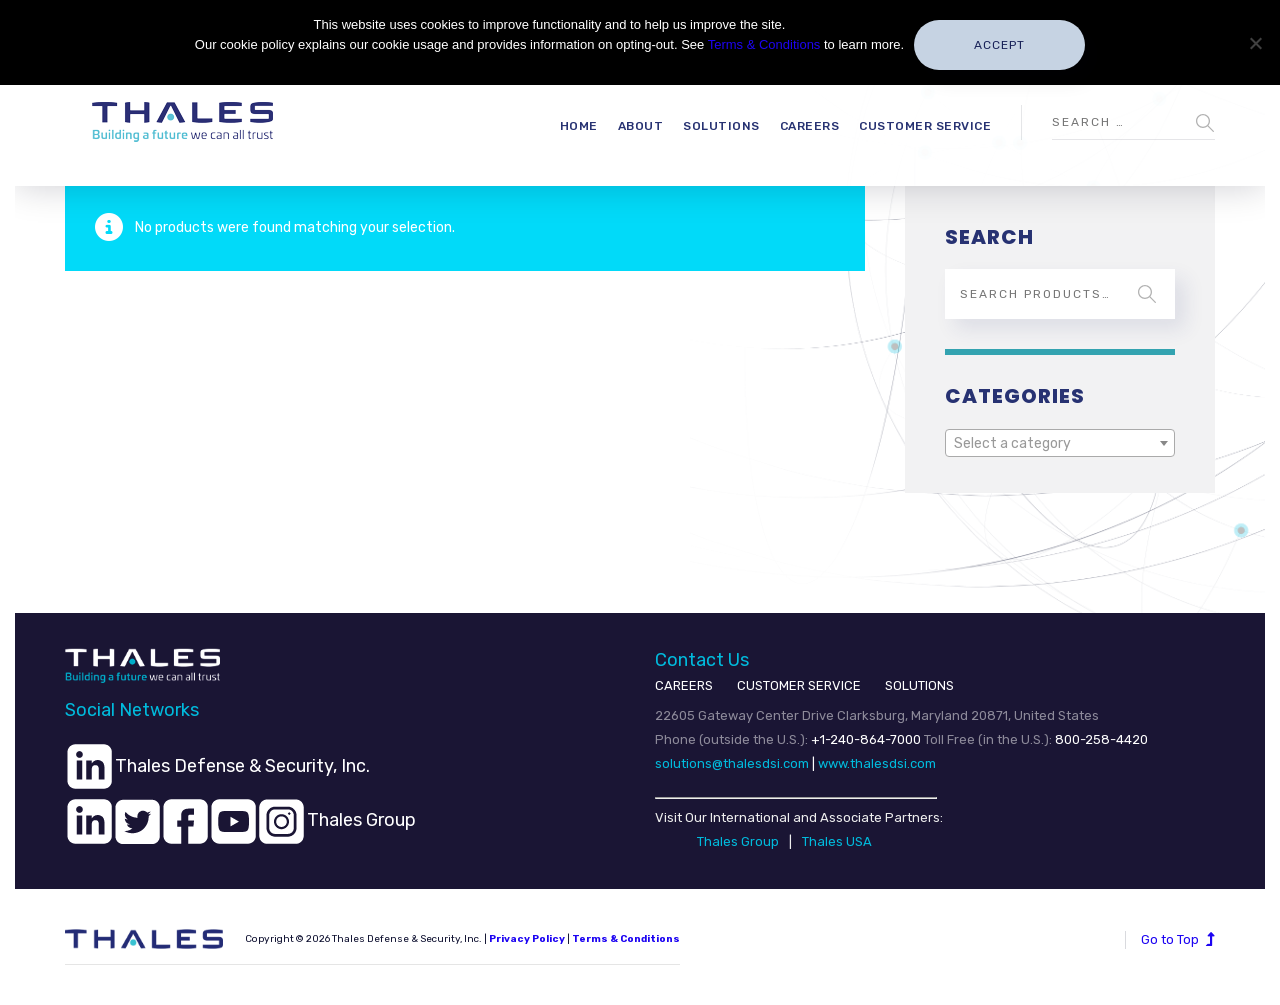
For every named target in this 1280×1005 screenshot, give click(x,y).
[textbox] (1060, 444)
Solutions (721, 126)
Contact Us (702, 660)
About (641, 126)
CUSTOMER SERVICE (799, 685)
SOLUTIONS (919, 685)
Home (579, 126)
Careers (810, 126)
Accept (999, 45)
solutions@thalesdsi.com (732, 763)
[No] (1255, 43)
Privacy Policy (527, 939)
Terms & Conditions (626, 939)
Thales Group (738, 841)
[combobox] (1060, 443)
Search (1147, 294)
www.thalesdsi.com (877, 763)
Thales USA (837, 841)
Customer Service (925, 126)
